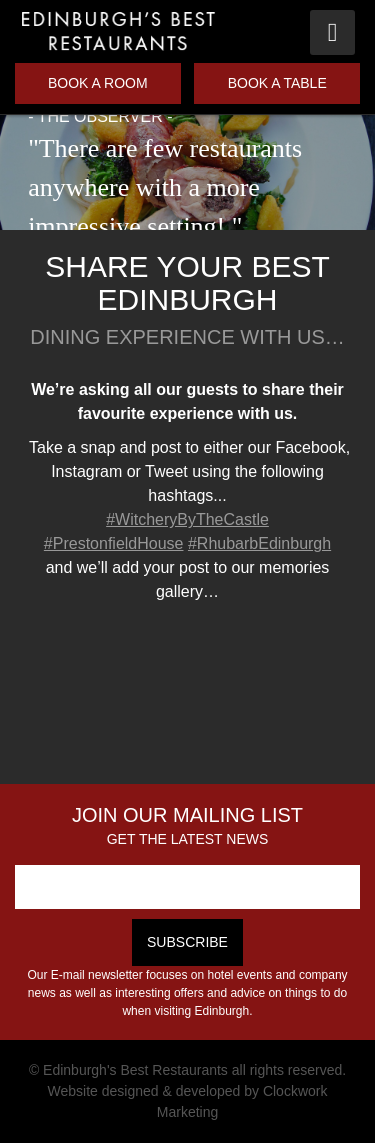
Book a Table (277, 83)
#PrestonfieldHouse (114, 543)
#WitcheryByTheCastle (187, 519)
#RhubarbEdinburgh (259, 543)
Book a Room (98, 83)
